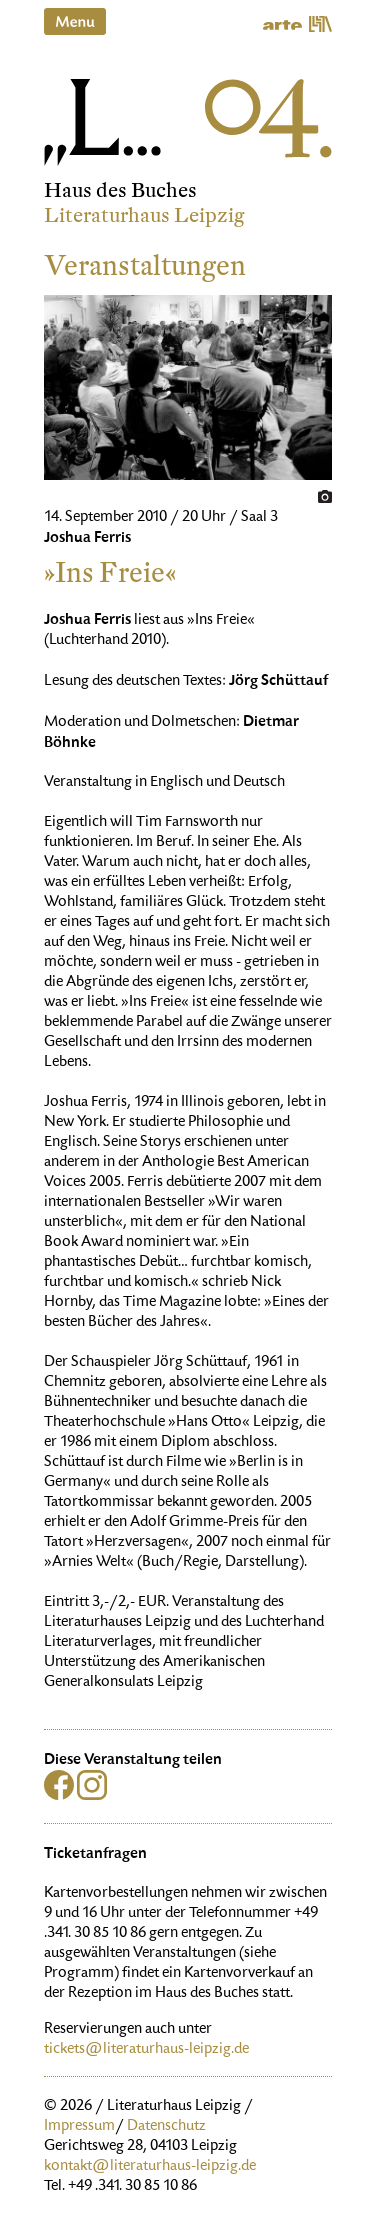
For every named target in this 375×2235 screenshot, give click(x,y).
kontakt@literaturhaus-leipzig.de (150, 2167)
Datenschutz (166, 2127)
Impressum (79, 2127)
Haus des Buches (120, 190)
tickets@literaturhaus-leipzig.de (146, 2050)
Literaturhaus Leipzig (144, 215)
